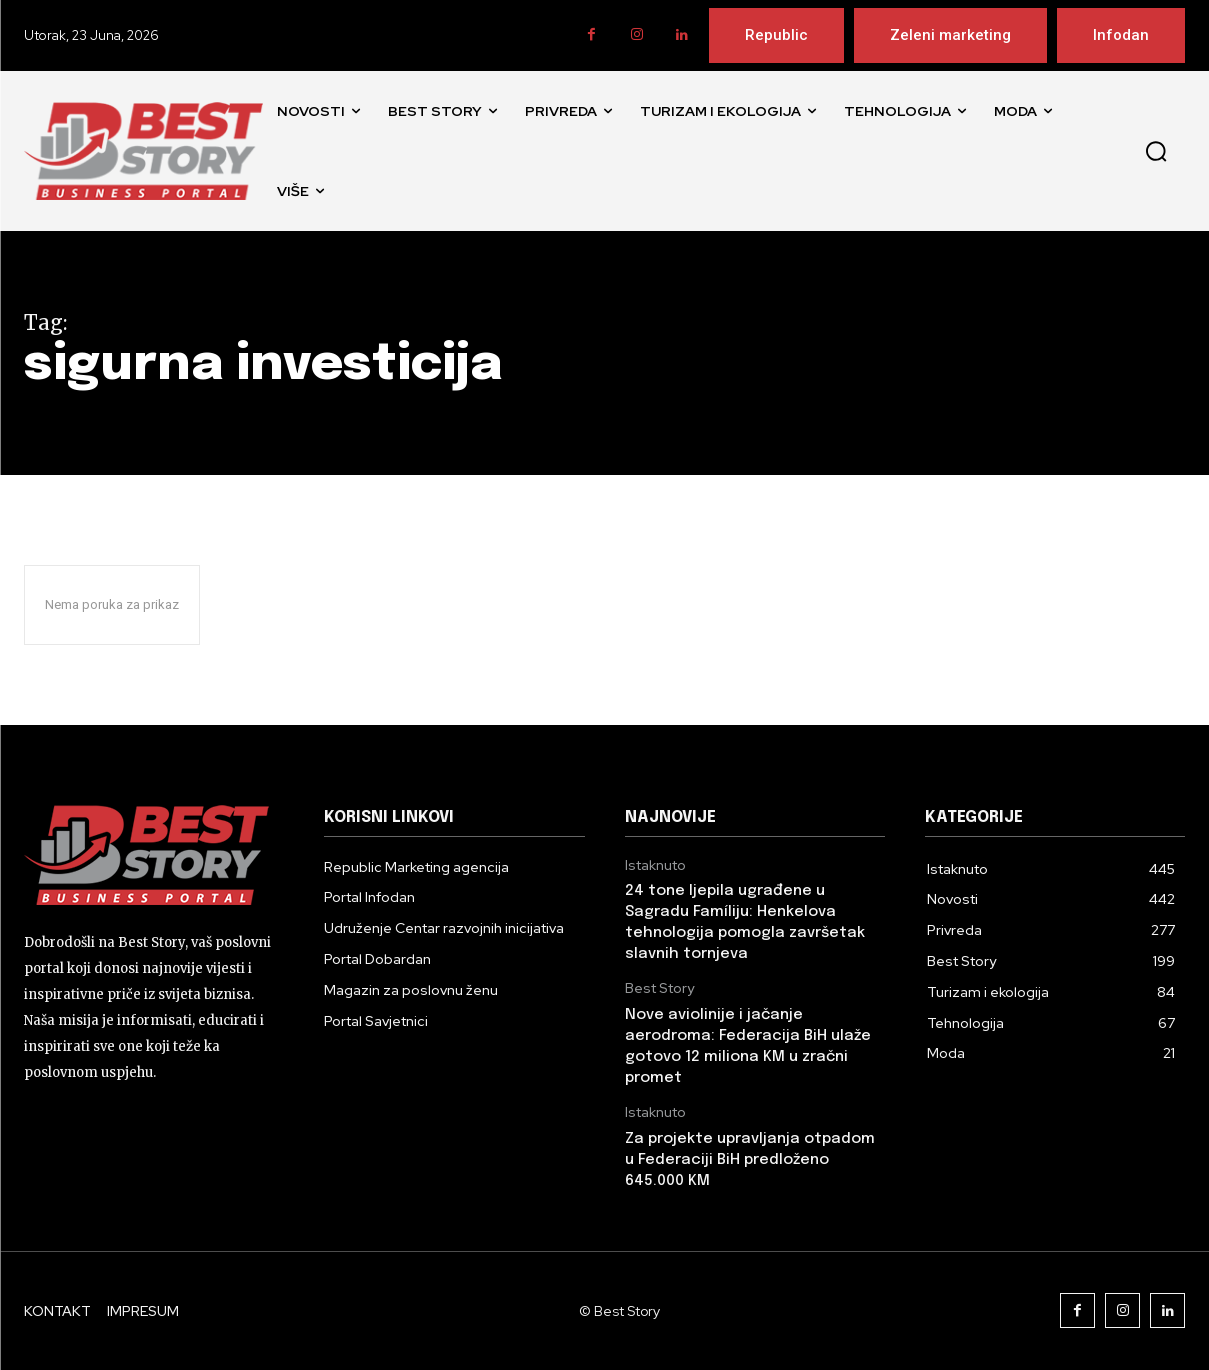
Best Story (659, 988)
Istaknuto (655, 865)
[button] (1156, 151)
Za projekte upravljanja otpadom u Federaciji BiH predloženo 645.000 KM (750, 1160)
